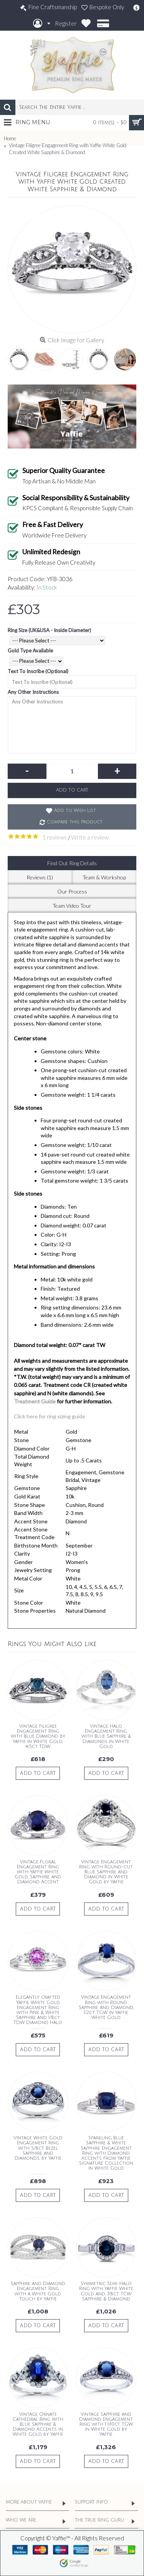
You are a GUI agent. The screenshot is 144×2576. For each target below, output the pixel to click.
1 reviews (54, 837)
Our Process (72, 891)
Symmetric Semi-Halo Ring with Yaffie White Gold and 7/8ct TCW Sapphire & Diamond (106, 2291)
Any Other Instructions (33, 692)
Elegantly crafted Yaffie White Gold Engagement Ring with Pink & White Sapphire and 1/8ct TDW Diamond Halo (37, 2010)
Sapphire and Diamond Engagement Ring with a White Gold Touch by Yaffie (38, 2291)
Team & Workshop (104, 877)
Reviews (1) (39, 877)
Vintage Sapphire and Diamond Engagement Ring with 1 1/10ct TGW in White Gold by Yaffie (106, 2424)
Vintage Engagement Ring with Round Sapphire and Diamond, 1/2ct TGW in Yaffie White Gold (106, 2007)
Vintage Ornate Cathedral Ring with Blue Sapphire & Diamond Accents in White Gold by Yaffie (38, 2424)
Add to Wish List (75, 810)
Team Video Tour (72, 905)
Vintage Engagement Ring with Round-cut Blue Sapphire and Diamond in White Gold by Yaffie (106, 1872)
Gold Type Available (30, 650)
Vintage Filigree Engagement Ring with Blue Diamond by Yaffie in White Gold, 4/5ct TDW (38, 1736)
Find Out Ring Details (72, 863)
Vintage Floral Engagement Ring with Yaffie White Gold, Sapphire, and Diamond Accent (38, 1872)
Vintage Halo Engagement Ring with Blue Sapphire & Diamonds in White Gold (106, 1736)
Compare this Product (75, 822)
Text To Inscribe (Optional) (38, 671)
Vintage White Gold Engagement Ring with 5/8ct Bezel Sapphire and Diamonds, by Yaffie (38, 2148)
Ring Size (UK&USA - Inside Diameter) (49, 630)
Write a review (90, 837)
